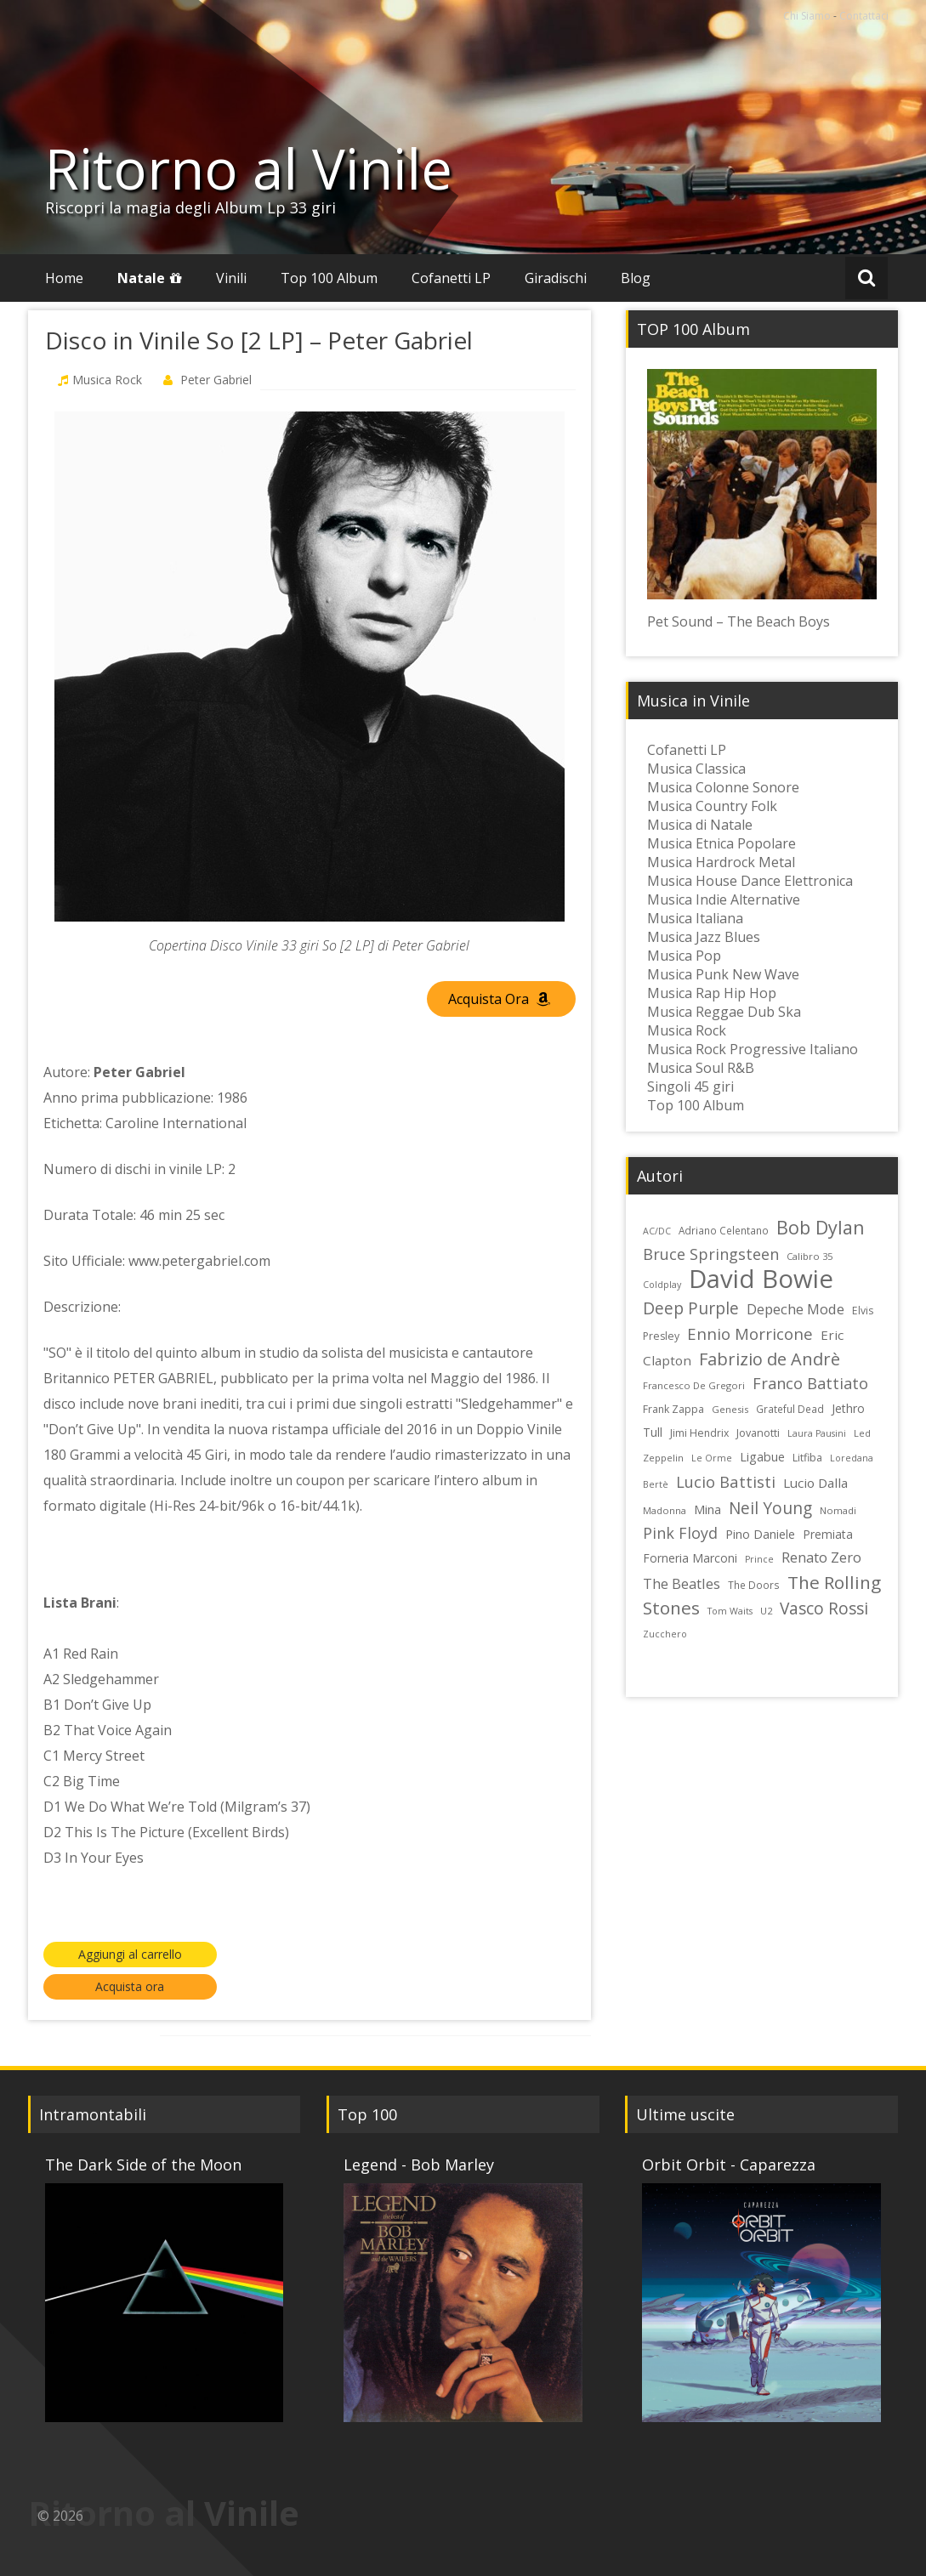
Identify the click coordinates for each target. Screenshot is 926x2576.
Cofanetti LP (451, 278)
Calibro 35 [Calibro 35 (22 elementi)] (809, 1256)
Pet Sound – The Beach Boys (738, 621)
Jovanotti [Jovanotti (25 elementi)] (758, 1433)
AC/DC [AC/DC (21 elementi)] (657, 1231)
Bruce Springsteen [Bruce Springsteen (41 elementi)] (711, 1254)
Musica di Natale (700, 824)
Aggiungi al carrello (130, 1954)
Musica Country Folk (712, 806)
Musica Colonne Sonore (723, 787)
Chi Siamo (807, 16)
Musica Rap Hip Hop (711, 993)
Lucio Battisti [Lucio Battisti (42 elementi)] (725, 1481)
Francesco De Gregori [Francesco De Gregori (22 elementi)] (694, 1385)
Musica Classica (696, 768)
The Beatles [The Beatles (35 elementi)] (681, 1583)
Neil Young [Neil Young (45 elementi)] (770, 1507)
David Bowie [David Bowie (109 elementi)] (761, 1279)
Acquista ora (129, 1986)
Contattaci (864, 16)
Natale (141, 278)
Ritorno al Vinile (248, 168)
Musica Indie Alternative (723, 899)
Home (64, 278)
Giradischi (556, 278)
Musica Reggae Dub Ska (724, 1011)
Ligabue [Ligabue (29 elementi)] (762, 1457)
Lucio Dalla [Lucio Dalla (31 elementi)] (815, 1482)
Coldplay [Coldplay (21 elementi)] (662, 1285)
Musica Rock (107, 380)
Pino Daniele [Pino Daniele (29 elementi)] (760, 1534)
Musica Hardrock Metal (721, 862)
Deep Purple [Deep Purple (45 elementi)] (691, 1308)
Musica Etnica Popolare (721, 843)
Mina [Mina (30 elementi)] (707, 1509)
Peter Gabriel (216, 380)
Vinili (231, 278)
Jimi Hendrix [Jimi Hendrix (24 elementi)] (699, 1433)
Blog (635, 278)
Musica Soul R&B (700, 1067)
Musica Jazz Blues (703, 937)
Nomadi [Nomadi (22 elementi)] (838, 1510)
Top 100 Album (329, 278)
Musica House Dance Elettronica (750, 880)
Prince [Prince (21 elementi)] (759, 1559)
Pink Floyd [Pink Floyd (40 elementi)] (680, 1533)
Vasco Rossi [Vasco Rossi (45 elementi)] (824, 1608)
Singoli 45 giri (690, 1086)
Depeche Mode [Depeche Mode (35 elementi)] (795, 1309)
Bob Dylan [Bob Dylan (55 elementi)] (820, 1227)
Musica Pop (684, 955)
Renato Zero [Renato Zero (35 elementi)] (821, 1557)
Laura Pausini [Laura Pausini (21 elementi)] (816, 1433)
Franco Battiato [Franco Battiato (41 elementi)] (810, 1383)
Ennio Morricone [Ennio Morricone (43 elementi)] (750, 1333)
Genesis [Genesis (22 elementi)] (730, 1409)
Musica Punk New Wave (723, 974)
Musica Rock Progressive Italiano (752, 1049)
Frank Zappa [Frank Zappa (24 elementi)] (673, 1409)
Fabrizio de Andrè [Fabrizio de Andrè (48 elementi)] (769, 1359)
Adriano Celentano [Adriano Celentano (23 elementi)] (724, 1230)
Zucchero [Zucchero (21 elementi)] (665, 1634)
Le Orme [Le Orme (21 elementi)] (711, 1458)
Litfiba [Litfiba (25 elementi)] (807, 1457)
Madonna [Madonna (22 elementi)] (664, 1510)
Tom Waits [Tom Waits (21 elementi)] (730, 1611)
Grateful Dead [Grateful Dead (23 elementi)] (790, 1409)
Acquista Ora (499, 999)
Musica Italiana (695, 918)
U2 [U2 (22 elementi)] (766, 1610)
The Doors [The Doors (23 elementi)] (754, 1585)
